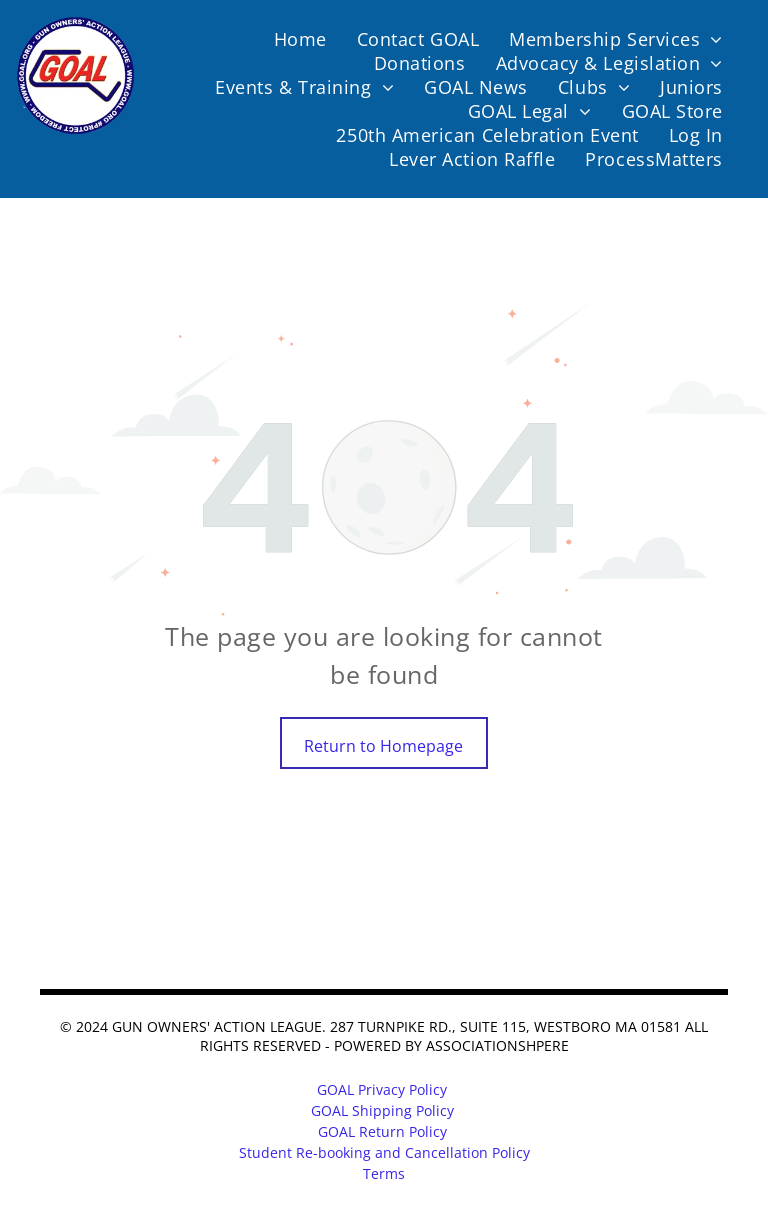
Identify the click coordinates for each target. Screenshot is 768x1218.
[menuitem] (300, 39)
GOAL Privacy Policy (382, 1089)
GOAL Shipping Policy (382, 1110)
